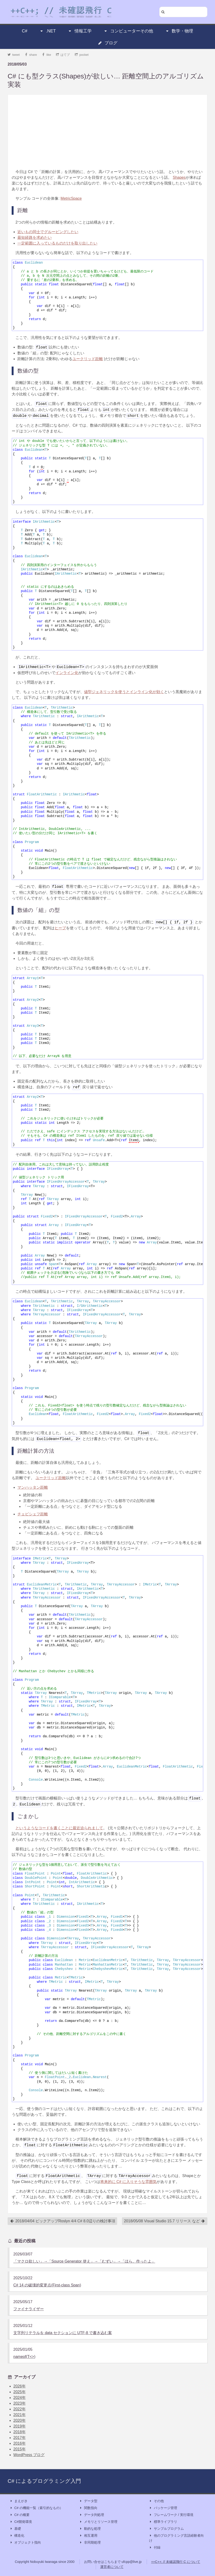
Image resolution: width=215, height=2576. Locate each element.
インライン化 (66, 673)
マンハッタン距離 (32, 1487)
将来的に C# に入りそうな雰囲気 (128, 2182)
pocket (82, 54)
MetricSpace (71, 198)
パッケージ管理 (163, 2507)
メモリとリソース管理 (98, 2521)
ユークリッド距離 (87, 359)
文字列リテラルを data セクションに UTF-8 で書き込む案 (62, 2333)
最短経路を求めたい (34, 237)
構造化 (17, 2535)
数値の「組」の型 (38, 910)
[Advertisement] (107, 131)
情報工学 (80, 31)
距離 (22, 210)
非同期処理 (90, 2542)
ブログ (107, 43)
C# (24, 31)
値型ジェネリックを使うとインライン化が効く (124, 692)
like (46, 54)
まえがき (19, 2501)
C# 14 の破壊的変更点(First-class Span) (47, 2285)
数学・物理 (179, 31)
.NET (47, 31)
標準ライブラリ (163, 2521)
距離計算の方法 (35, 1451)
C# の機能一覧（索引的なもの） (36, 2507)
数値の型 (28, 371)
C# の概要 (20, 2514)
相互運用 (88, 2535)
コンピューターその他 (128, 31)
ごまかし (28, 1816)
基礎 (15, 2528)
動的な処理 (90, 2528)
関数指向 (88, 2507)
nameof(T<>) (24, 2357)
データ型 (88, 2501)
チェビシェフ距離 (32, 1514)
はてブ (63, 54)
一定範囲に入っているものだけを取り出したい (57, 243)
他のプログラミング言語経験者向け (176, 2537)
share (31, 54)
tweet (14, 54)
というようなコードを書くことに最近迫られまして (59, 1828)
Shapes (179, 177)
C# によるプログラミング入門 (44, 2481)
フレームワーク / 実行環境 (171, 2514)
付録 (154, 2547)
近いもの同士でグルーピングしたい (47, 232)
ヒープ (60, 928)
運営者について (112, 2567)
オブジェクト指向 (25, 2542)
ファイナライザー (28, 2309)
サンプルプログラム (166, 2528)
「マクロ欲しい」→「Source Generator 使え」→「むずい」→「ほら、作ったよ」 (84, 2261)
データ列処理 (91, 2514)
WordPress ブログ (29, 2455)
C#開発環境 (21, 2521)
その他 (156, 2501)
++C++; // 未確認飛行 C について (175, 2562)
